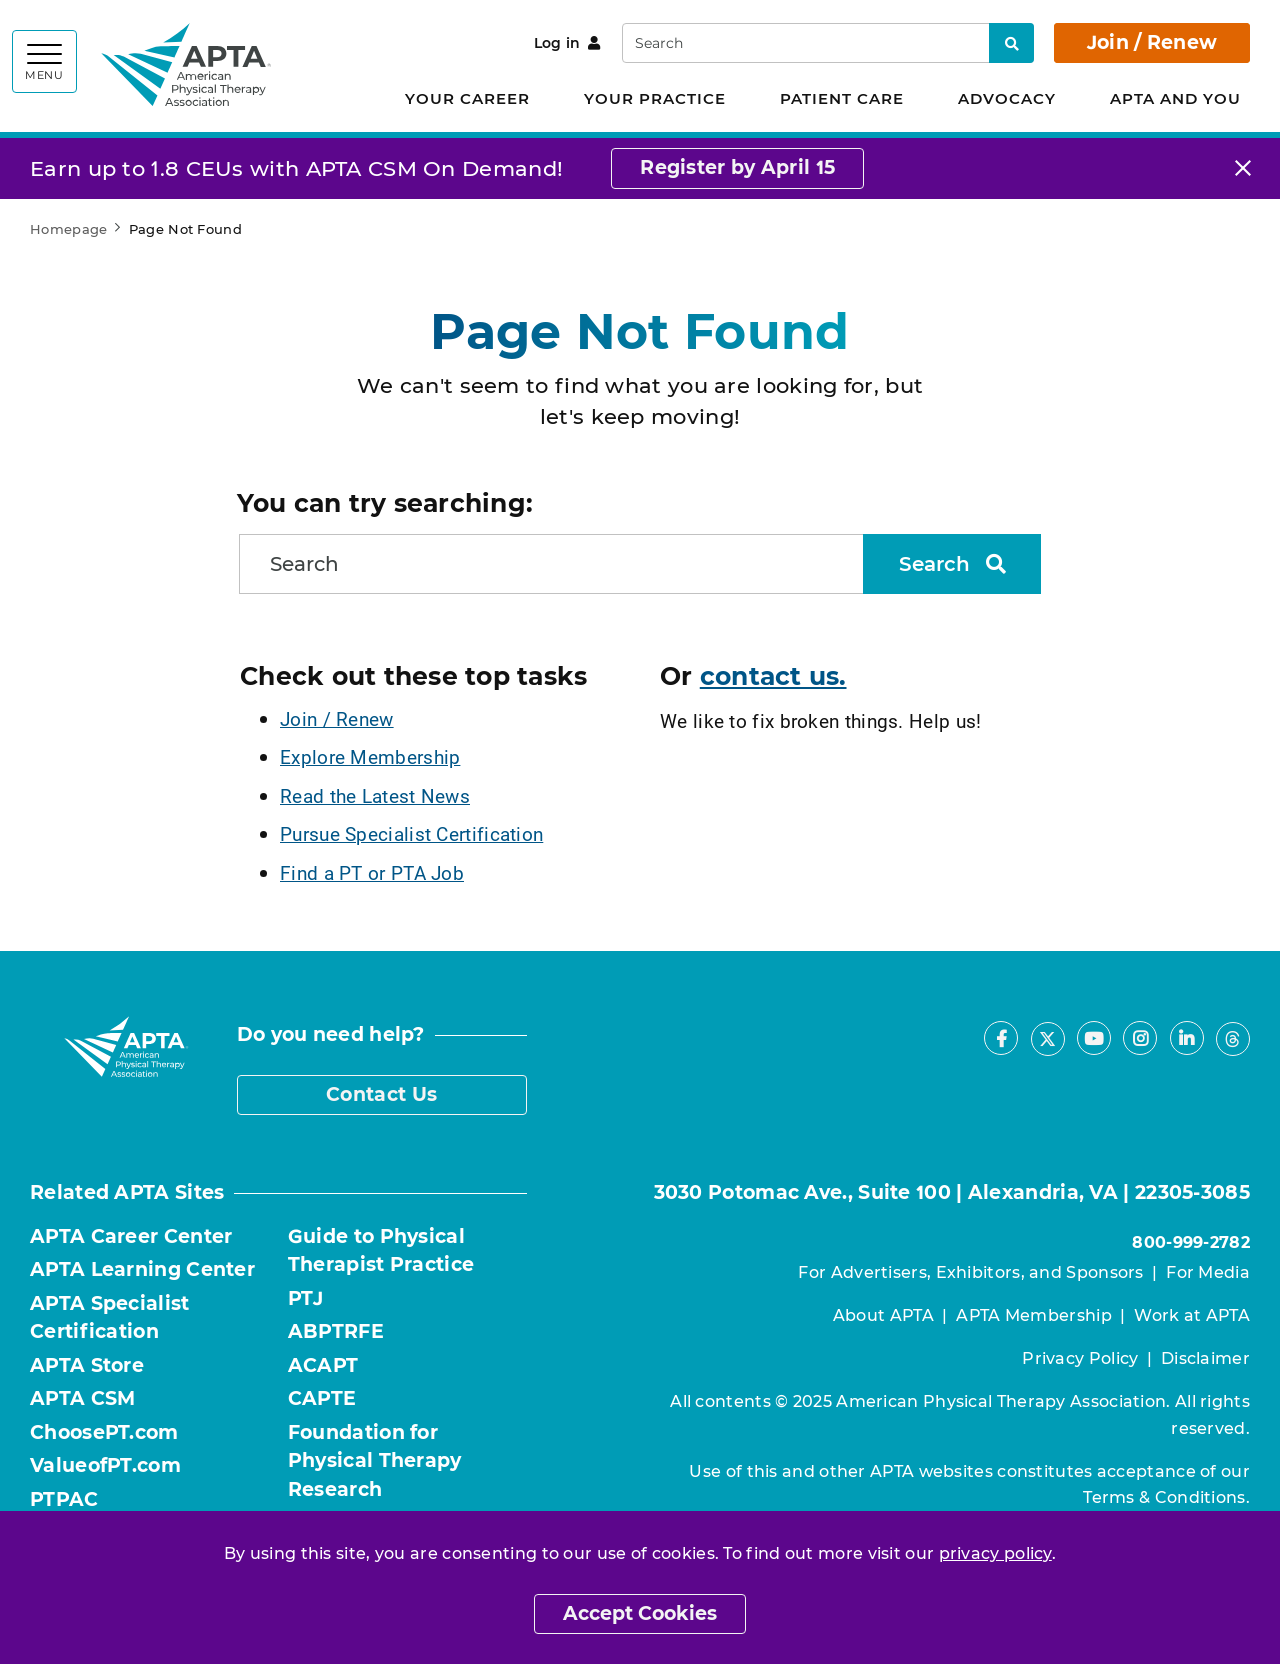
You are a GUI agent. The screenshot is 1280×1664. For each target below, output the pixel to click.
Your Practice (655, 98)
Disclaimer (1205, 1358)
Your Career (467, 98)
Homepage (68, 229)
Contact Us (381, 1094)
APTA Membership (1034, 1315)
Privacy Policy (1080, 1358)
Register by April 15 (737, 167)
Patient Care (842, 98)
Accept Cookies (640, 1613)
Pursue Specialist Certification (411, 833)
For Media (1208, 1272)
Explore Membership (370, 756)
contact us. (773, 676)
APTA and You (1175, 98)
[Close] (1243, 168)
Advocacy (1007, 98)
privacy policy (995, 1553)
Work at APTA (1192, 1315)
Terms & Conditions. (1166, 1497)
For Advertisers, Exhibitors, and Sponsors (970, 1272)
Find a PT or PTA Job (372, 872)
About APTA (883, 1315)
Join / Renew (1152, 42)
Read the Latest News (375, 795)
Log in (567, 43)
